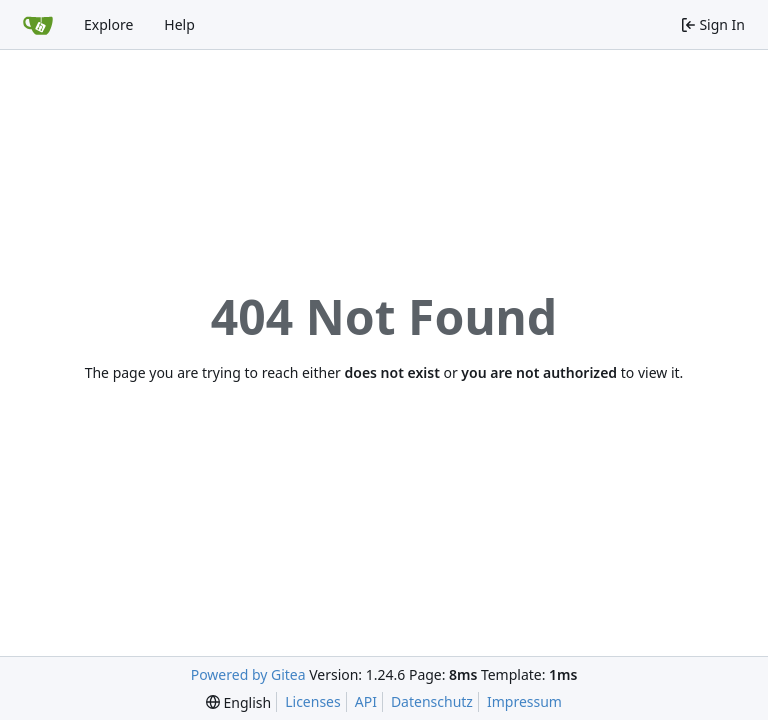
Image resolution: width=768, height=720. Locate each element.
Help (179, 24)
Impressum (524, 701)
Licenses (313, 701)
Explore (108, 24)
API (366, 701)
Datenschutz (432, 701)
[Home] (38, 25)
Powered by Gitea (248, 674)
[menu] (238, 702)
